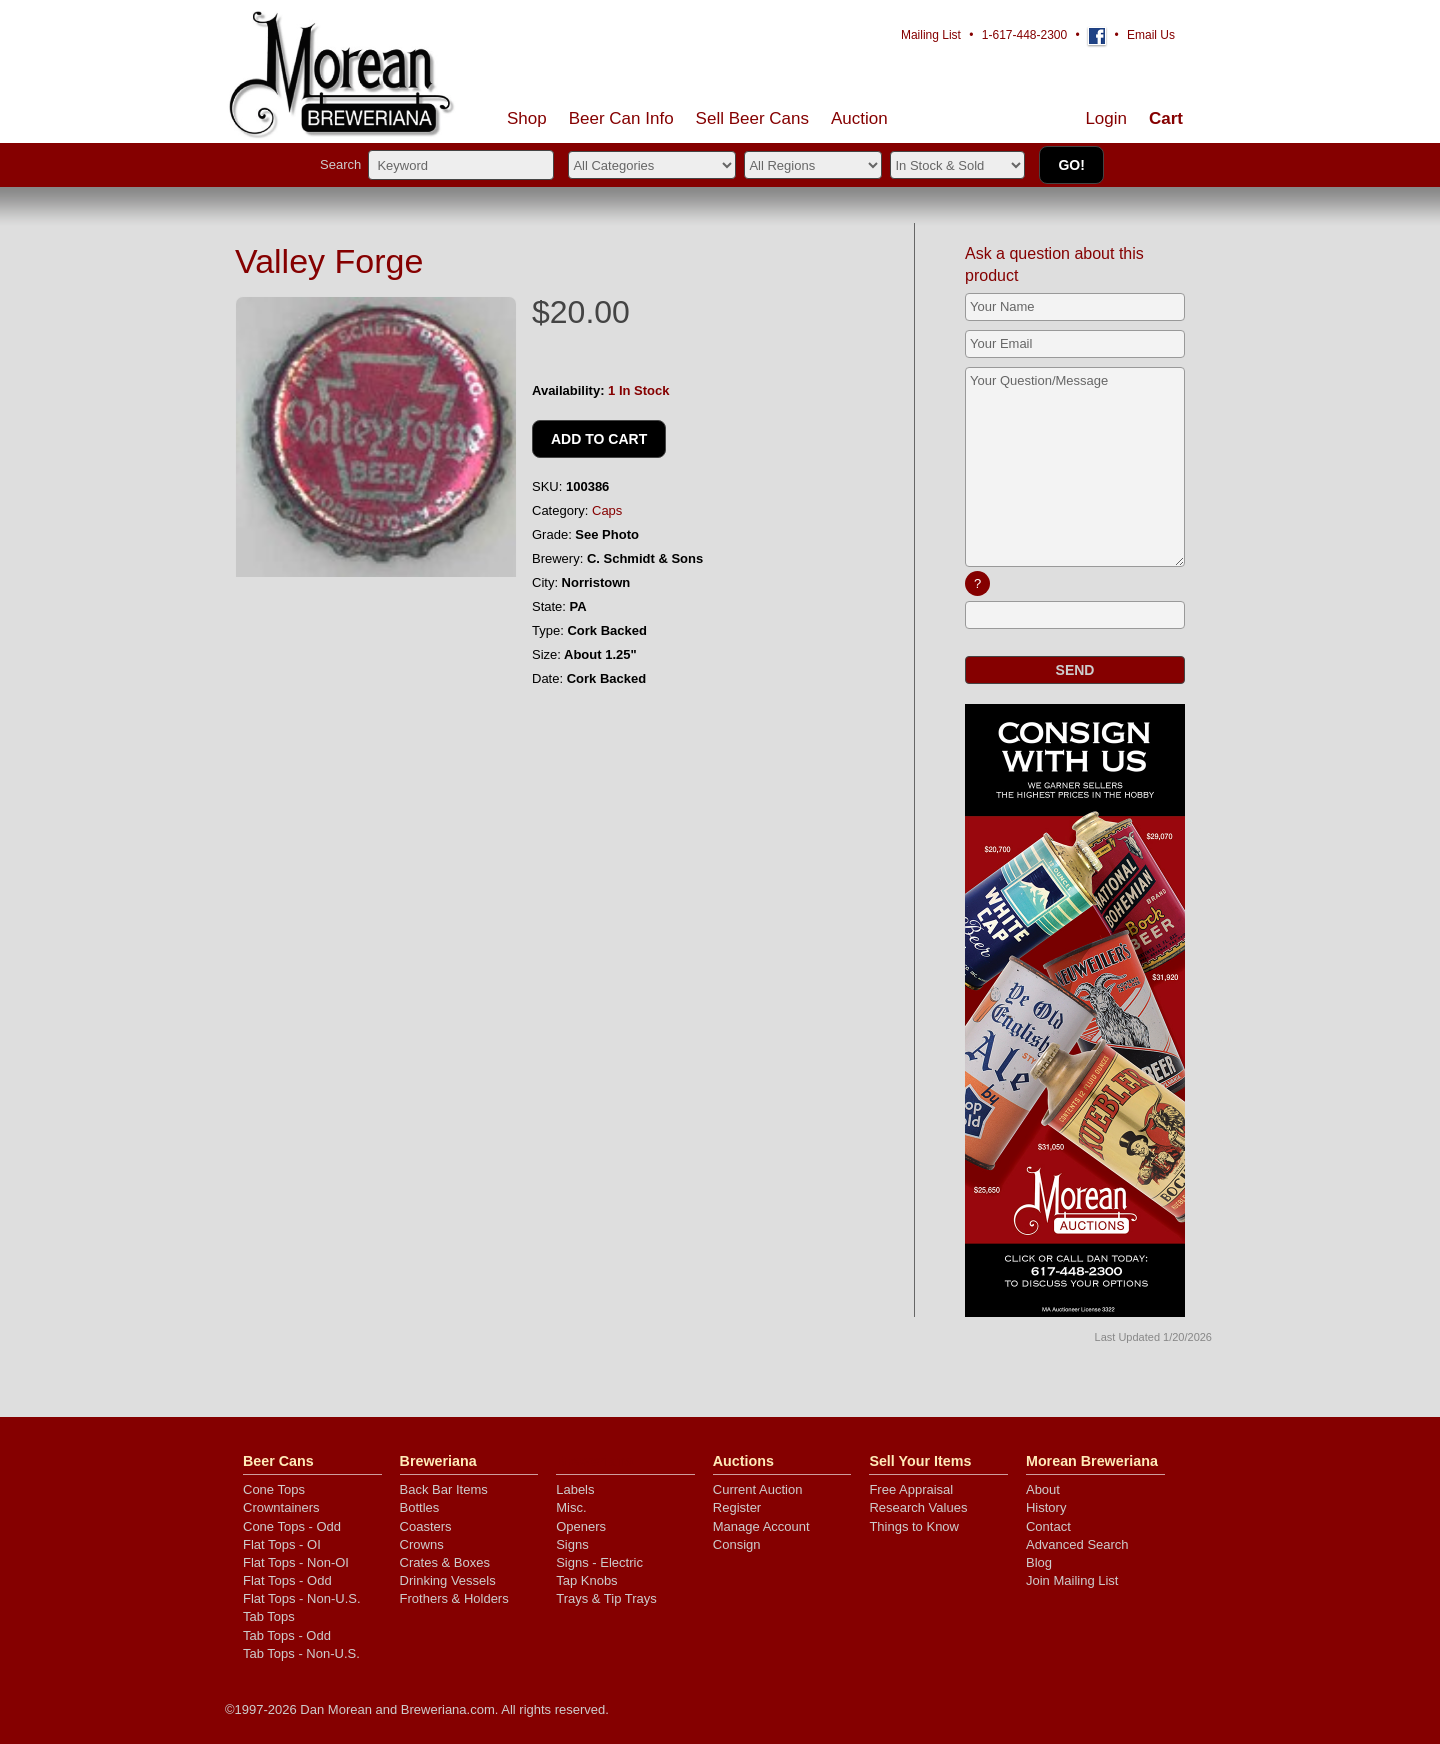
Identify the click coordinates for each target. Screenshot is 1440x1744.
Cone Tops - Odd (292, 1526)
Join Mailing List (1072, 1580)
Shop (527, 118)
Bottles (420, 1507)
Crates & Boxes (445, 1562)
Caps (607, 510)
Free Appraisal (911, 1489)
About (1043, 1489)
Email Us (1151, 35)
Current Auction (758, 1489)
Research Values (918, 1507)
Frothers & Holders (454, 1598)
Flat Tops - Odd (287, 1580)
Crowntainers (281, 1507)
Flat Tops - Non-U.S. (302, 1598)
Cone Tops (274, 1489)
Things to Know (914, 1526)
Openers (581, 1526)
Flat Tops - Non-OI (296, 1562)
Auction (859, 118)
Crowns (422, 1544)
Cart (1166, 118)
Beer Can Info (621, 118)
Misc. (571, 1507)
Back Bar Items (444, 1489)
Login (1106, 118)
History (1046, 1507)
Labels (575, 1489)
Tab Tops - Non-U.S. (301, 1653)
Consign (737, 1544)
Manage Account (761, 1526)
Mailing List (931, 35)
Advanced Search (1077, 1544)
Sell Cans (752, 118)
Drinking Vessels (448, 1580)
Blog (1039, 1562)
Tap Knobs (586, 1580)
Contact (1048, 1526)
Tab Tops (269, 1616)
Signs (572, 1544)
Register (737, 1507)
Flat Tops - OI (282, 1544)
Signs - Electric (599, 1562)
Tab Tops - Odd (287, 1635)
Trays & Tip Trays (606, 1598)
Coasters (426, 1526)
